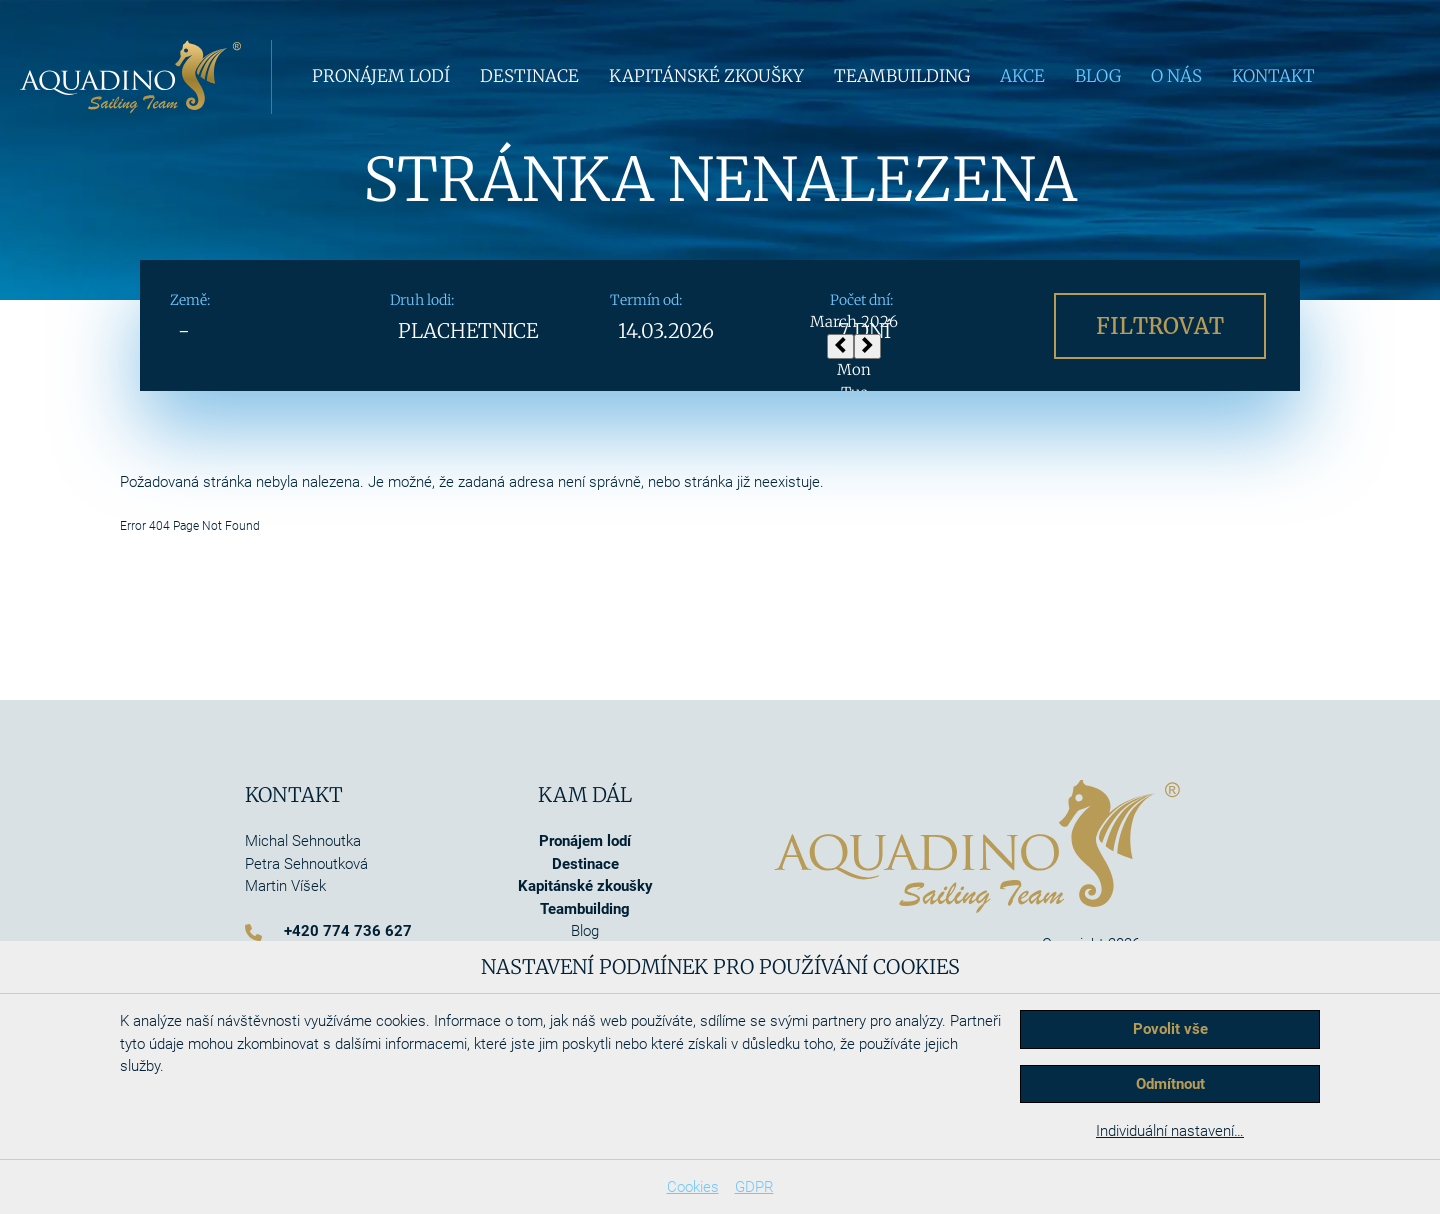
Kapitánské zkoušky (706, 76)
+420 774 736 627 (348, 931)
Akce (1022, 76)
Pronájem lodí (381, 76)
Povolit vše (1170, 1029)
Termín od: (646, 300)
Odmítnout (1170, 1084)
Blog (1098, 76)
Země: (190, 300)
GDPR (754, 1187)
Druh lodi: (422, 300)
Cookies (693, 1187)
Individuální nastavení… (1170, 1131)
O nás (1176, 76)
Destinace (529, 76)
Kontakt (1273, 76)
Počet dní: (861, 300)
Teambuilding (902, 76)
